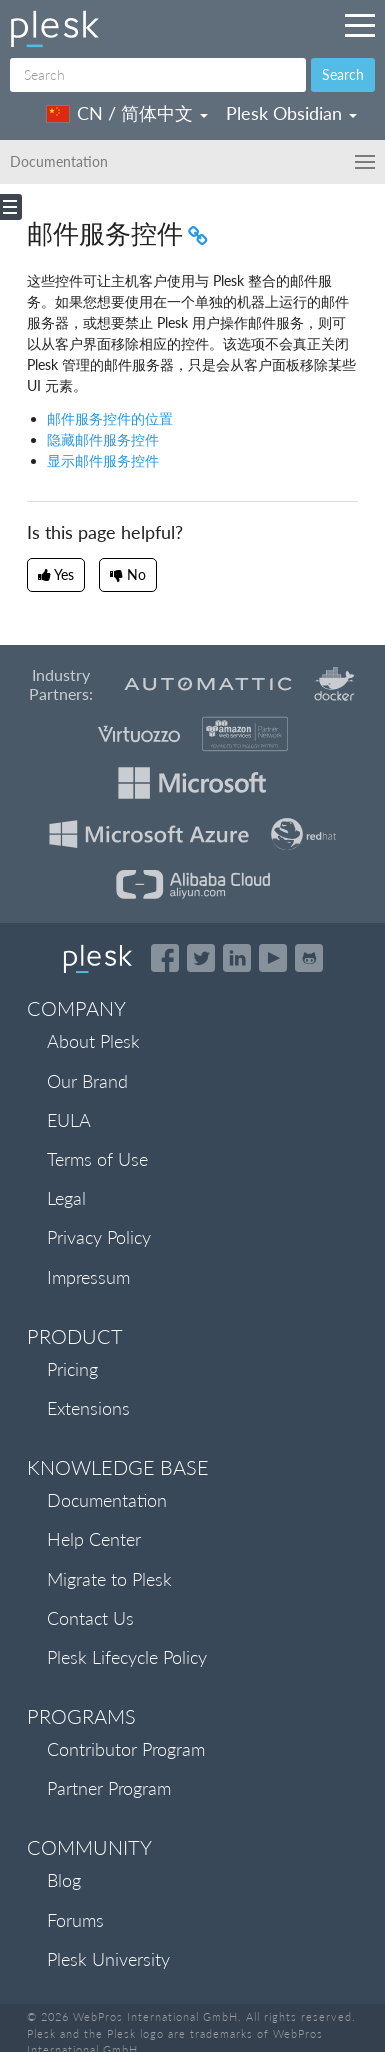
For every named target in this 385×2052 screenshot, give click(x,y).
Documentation (107, 1500)
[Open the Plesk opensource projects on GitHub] (309, 958)
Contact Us (90, 1618)
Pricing (72, 1369)
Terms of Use (97, 1159)
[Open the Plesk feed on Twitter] (201, 958)
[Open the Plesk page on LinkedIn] (237, 958)
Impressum (88, 1277)
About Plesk (93, 1041)
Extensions (88, 1408)
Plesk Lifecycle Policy (127, 1657)
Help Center (94, 1539)
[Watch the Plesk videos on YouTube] (273, 958)
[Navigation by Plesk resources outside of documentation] (360, 25)
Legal (66, 1198)
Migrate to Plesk (109, 1579)
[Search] (158, 75)
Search (343, 74)
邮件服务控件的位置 (110, 418)
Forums (75, 1920)
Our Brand (87, 1081)
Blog (64, 1880)
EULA (69, 1120)
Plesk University (108, 1959)
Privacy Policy (99, 1237)
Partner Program (109, 1788)
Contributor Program (126, 1749)
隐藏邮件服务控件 (103, 439)
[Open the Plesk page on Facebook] (165, 958)
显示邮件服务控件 (103, 460)
